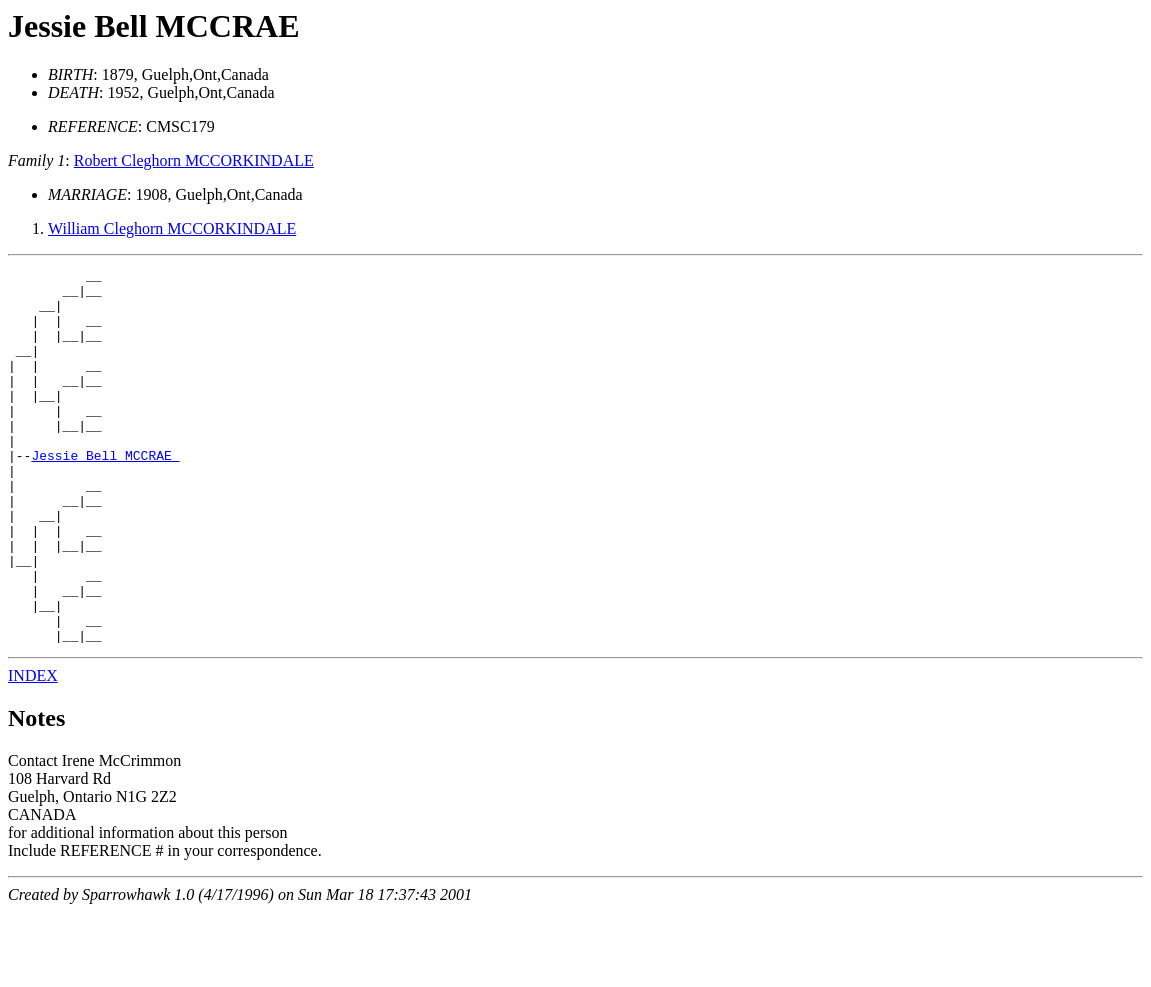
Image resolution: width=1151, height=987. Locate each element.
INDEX (33, 750)
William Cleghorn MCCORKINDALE (172, 228)
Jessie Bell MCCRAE (154, 26)
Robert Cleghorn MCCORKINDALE (194, 160)
